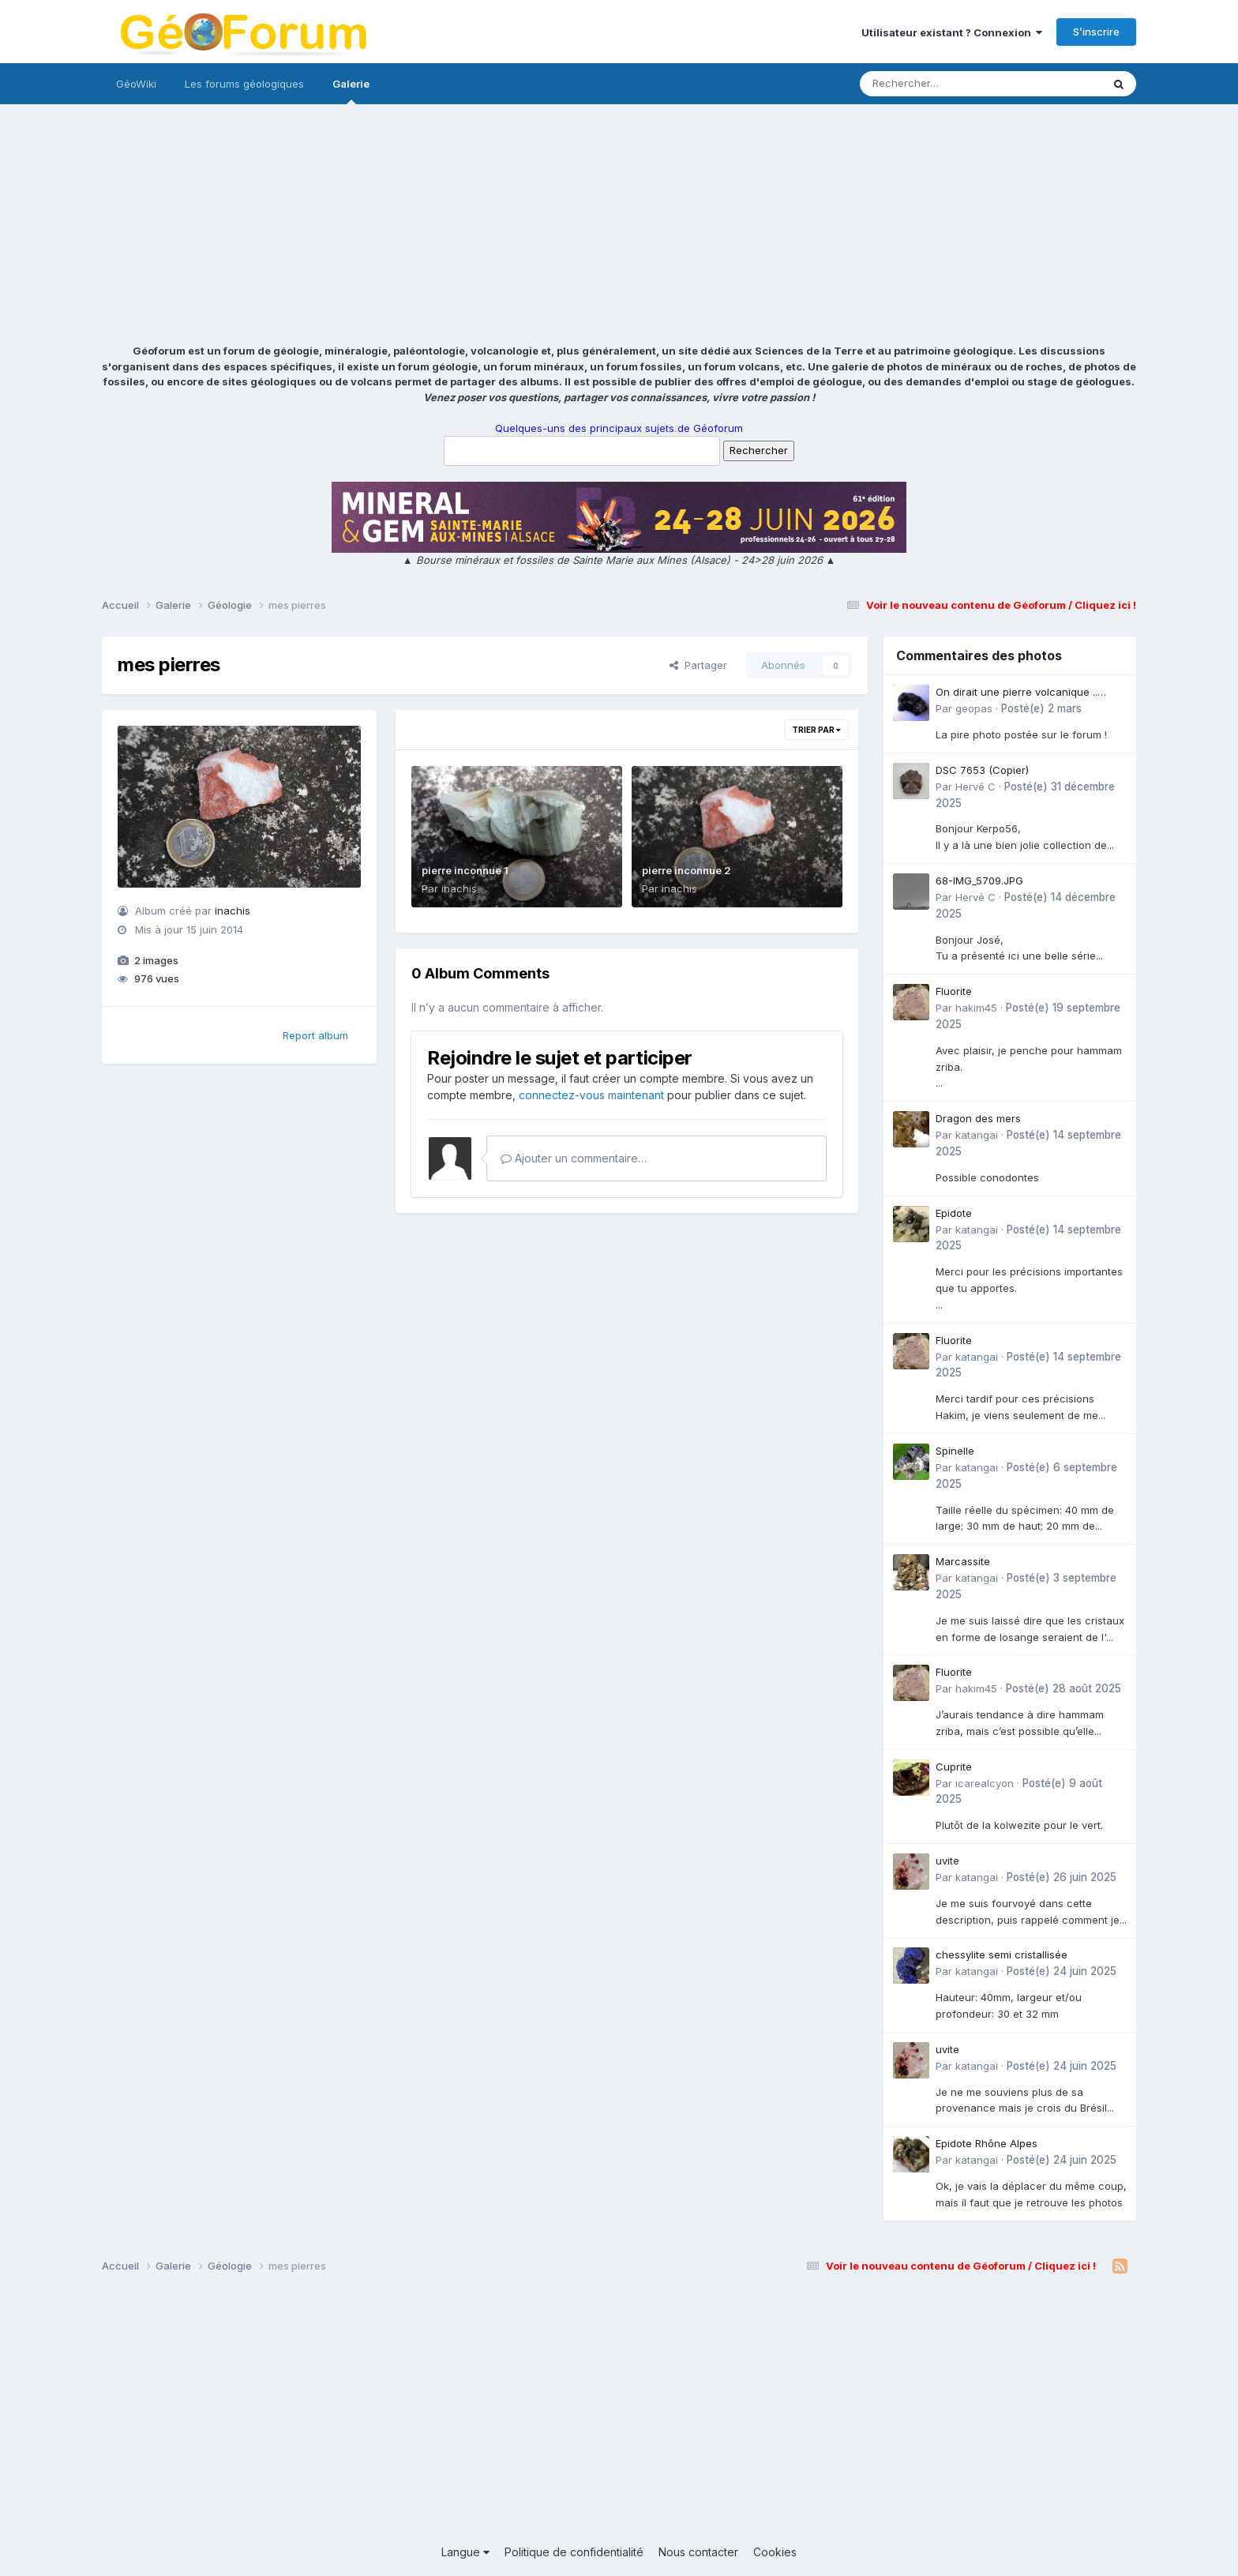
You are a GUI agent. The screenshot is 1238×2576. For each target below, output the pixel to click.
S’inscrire (1096, 31)
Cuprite (954, 1766)
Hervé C (975, 786)
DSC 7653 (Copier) (982, 770)
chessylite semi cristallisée (1001, 1954)
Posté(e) (1041, 708)
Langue (465, 2552)
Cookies (775, 2552)
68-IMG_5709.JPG (979, 880)
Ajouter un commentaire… (574, 1158)
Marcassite (963, 1561)
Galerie (351, 90)
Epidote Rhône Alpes (986, 2143)
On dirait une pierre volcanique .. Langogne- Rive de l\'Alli (1016, 692)
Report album (315, 1035)
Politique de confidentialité (574, 2552)
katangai (976, 1134)
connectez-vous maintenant (591, 1095)
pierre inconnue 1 (465, 870)
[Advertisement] (619, 225)
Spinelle (955, 1450)
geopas (973, 708)
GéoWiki (136, 83)
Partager (698, 665)
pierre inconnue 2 (686, 870)
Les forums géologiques (244, 83)
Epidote (954, 1213)
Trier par (816, 729)
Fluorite (954, 991)
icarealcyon (984, 1783)
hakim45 (976, 1007)
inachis (232, 910)
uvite (947, 1860)
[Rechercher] (935, 83)
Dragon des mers (978, 1118)
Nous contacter (698, 2552)
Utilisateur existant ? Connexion (951, 32)
